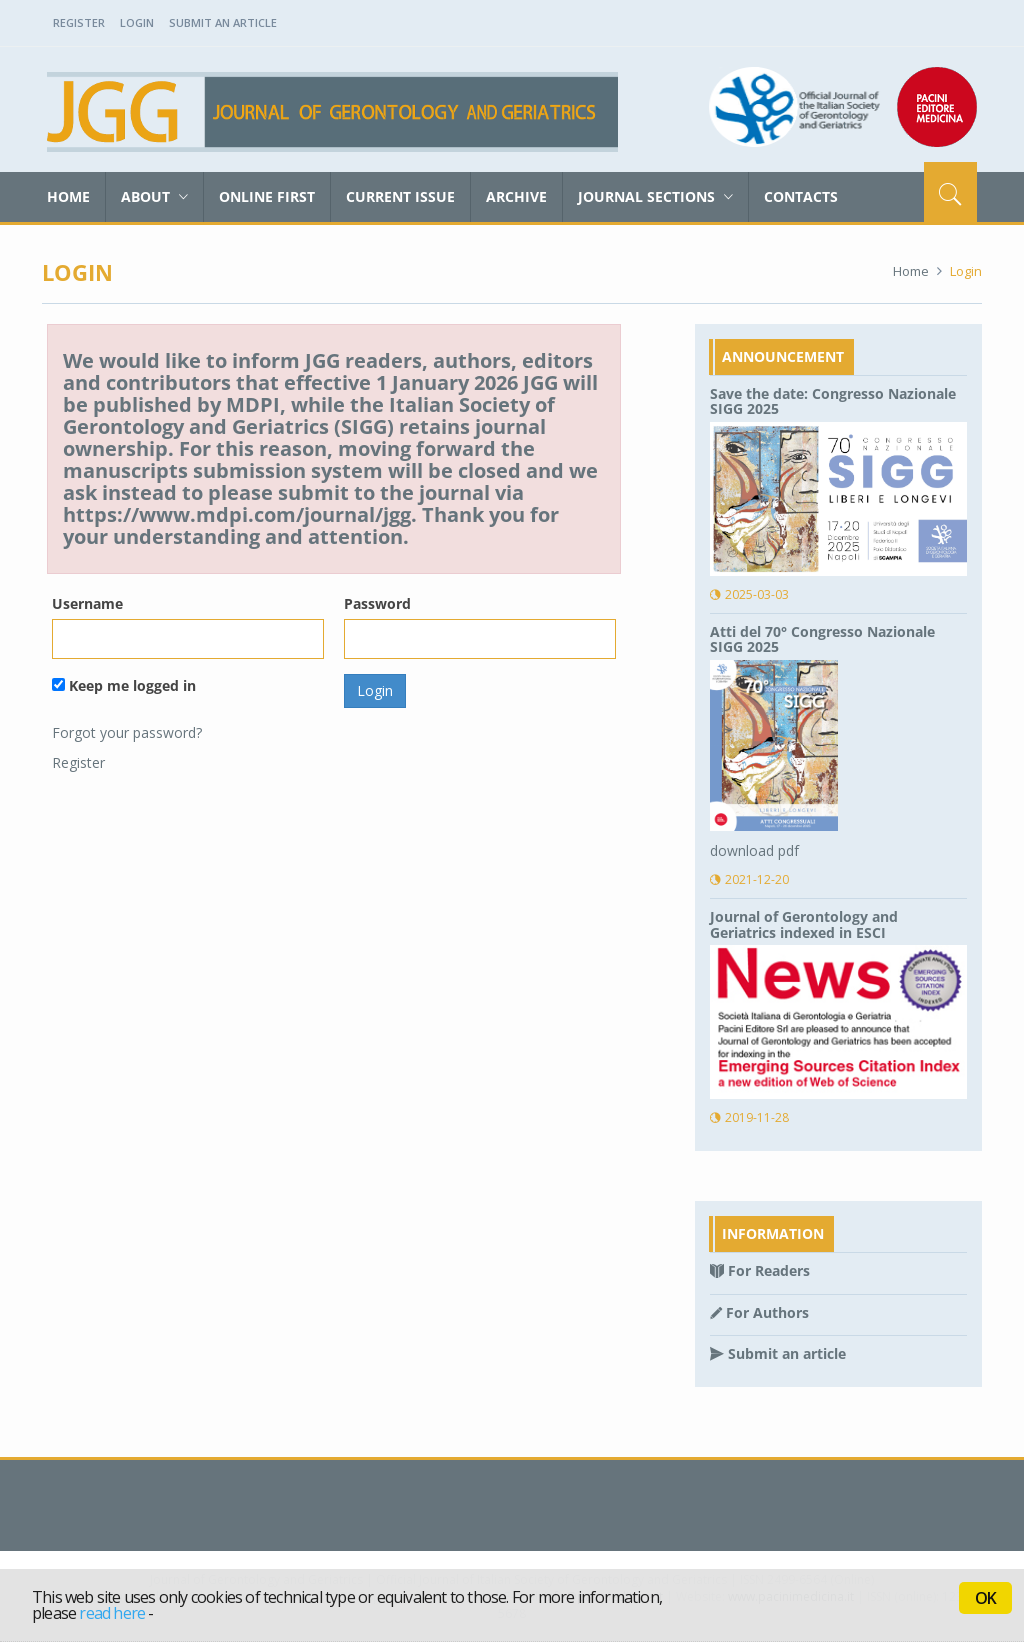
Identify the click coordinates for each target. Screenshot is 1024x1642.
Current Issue (400, 196)
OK (985, 1598)
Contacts (801, 196)
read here (112, 1613)
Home (68, 196)
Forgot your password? (127, 732)
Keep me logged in (124, 685)
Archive (516, 196)
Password (377, 603)
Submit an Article (223, 22)
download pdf (754, 850)
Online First (267, 196)
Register (79, 22)
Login (137, 22)
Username (87, 603)
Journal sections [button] (655, 196)
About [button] (154, 196)
